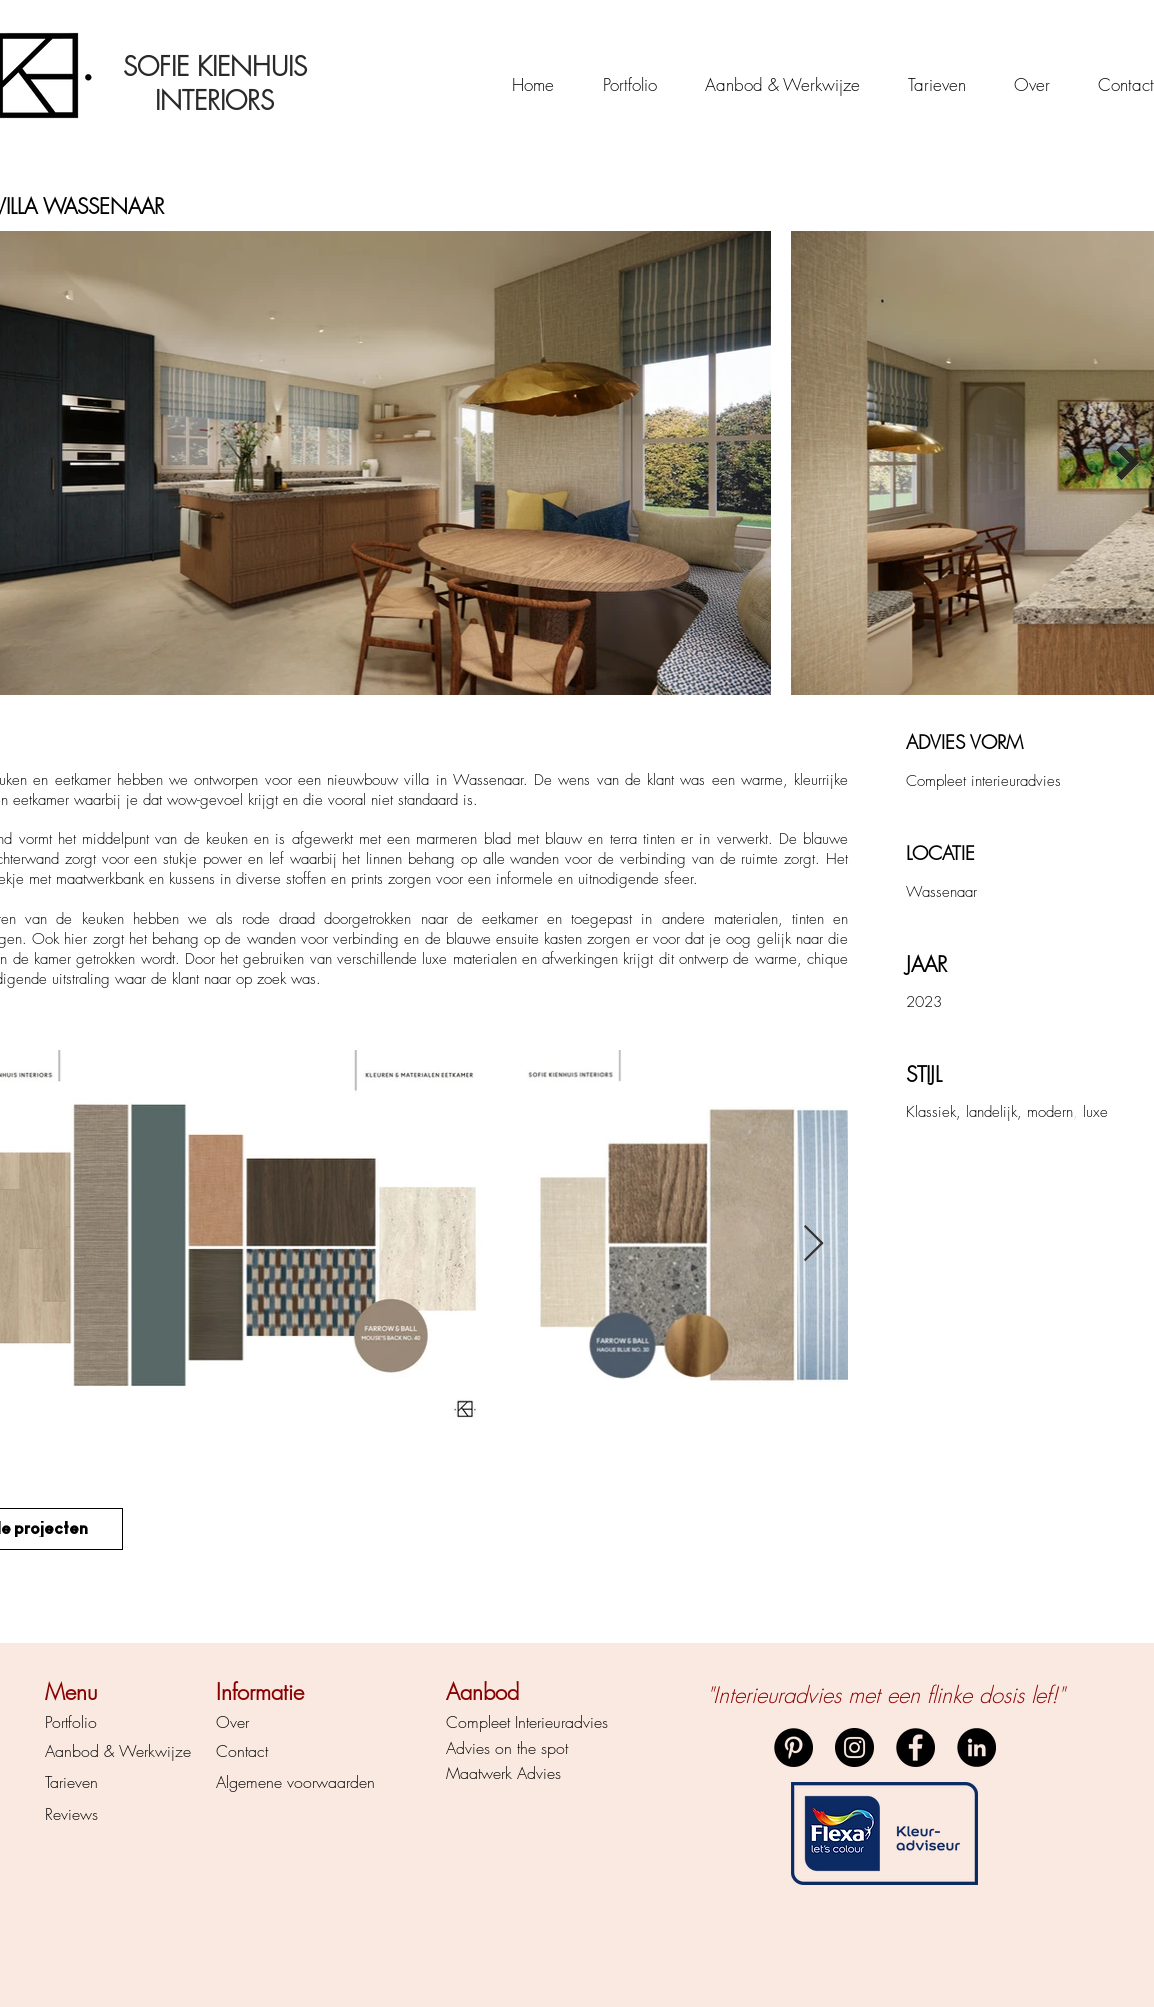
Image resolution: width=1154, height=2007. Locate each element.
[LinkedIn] (976, 1747)
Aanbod (72, 1751)
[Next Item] (1127, 463)
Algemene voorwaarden (295, 1782)
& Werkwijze (145, 1751)
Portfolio (71, 1722)
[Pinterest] (793, 1747)
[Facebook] (915, 1747)
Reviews (71, 1814)
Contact (242, 1751)
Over (232, 1722)
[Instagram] (854, 1747)
